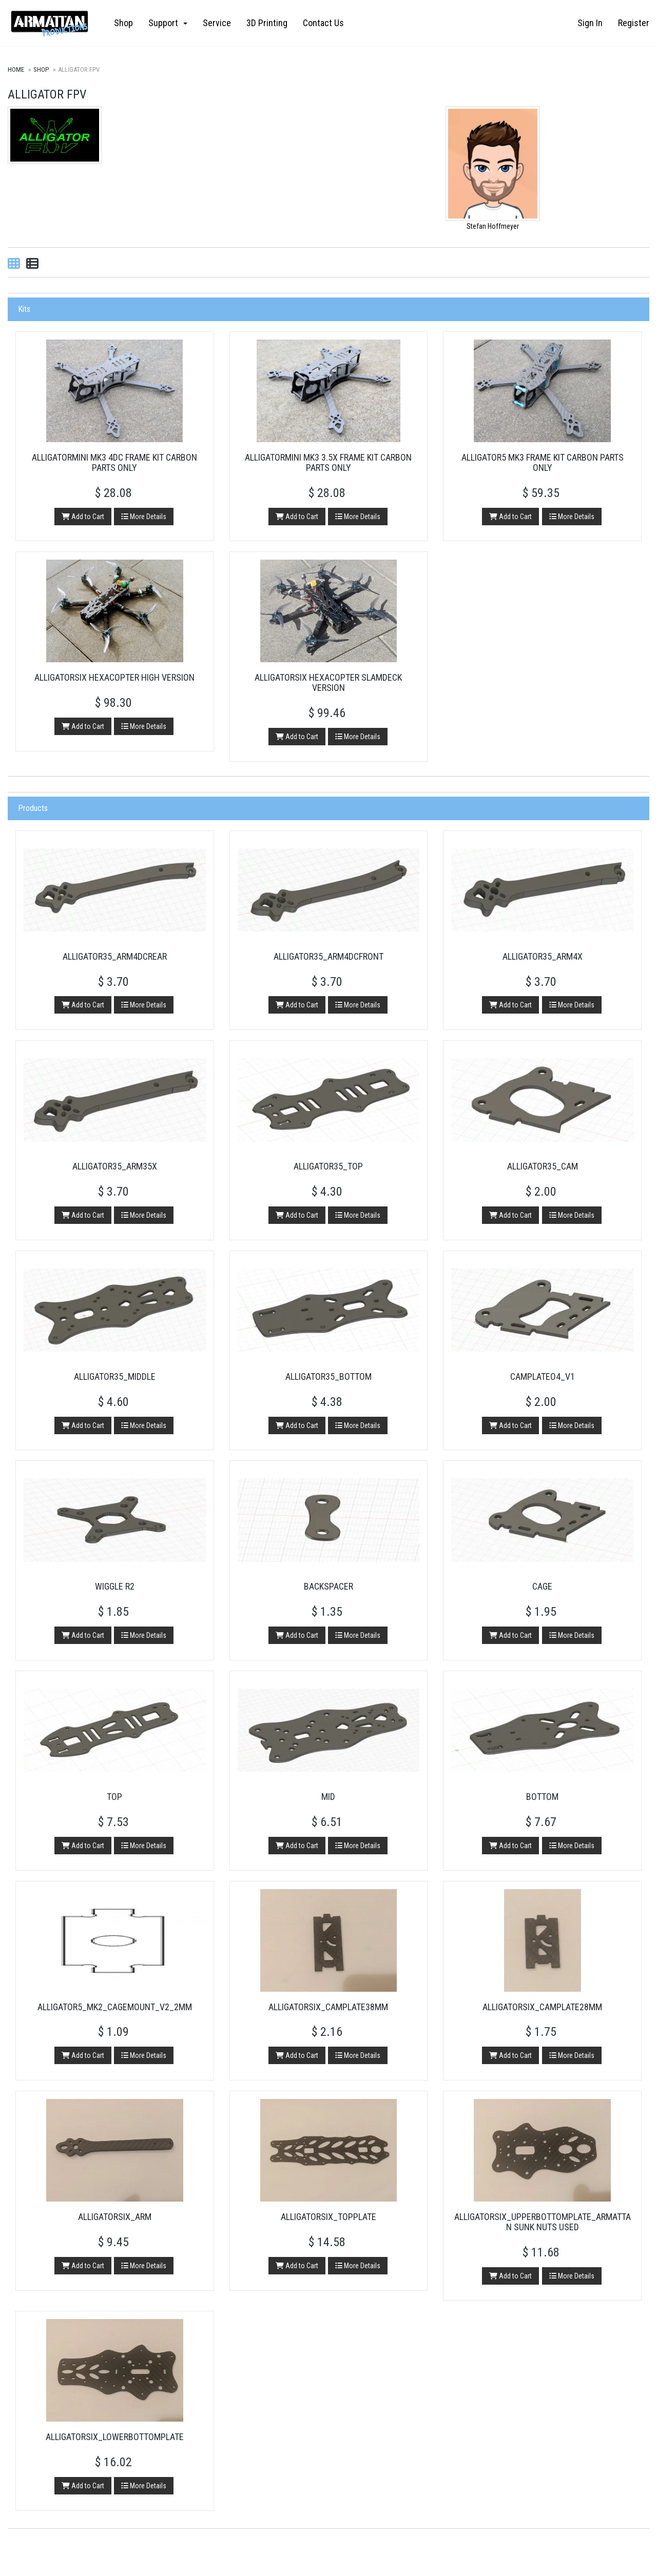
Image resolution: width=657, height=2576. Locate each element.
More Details (143, 515)
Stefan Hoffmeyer (493, 226)
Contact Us (323, 22)
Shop (123, 22)
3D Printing (266, 22)
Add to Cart (82, 515)
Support (167, 22)
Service (217, 22)
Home (16, 69)
